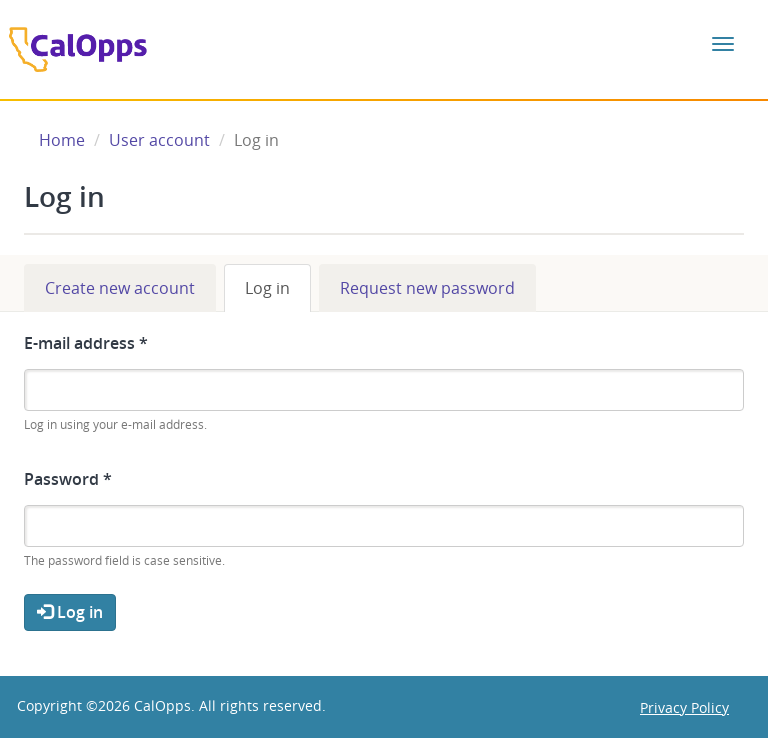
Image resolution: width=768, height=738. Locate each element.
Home (62, 140)
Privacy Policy (684, 707)
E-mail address (86, 343)
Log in (278, 294)
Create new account (120, 288)
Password (68, 479)
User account (159, 140)
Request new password (427, 288)
